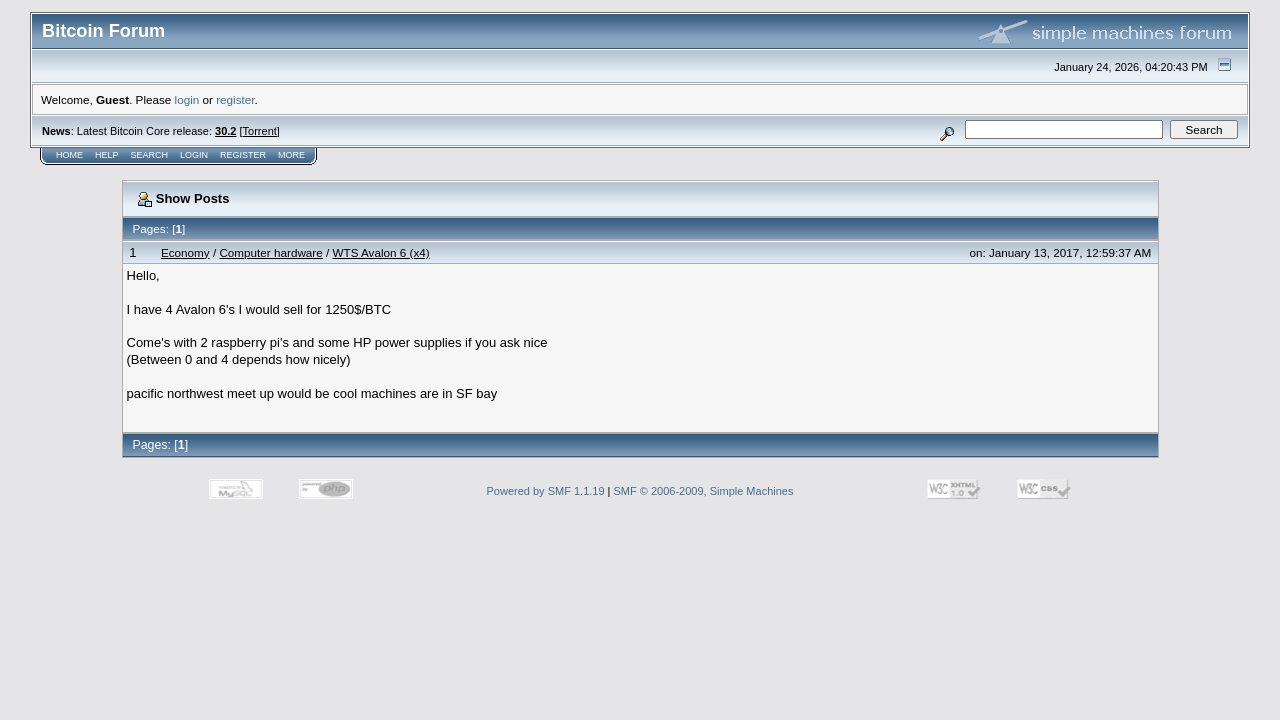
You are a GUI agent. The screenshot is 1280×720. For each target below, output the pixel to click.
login (187, 99)
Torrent (260, 131)
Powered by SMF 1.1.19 (546, 491)
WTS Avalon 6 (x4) (380, 252)
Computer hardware (270, 252)
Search (150, 155)
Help (107, 155)
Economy (185, 252)
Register (243, 155)
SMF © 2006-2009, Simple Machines (704, 491)
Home (69, 155)
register (235, 99)
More (291, 155)
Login (194, 155)
